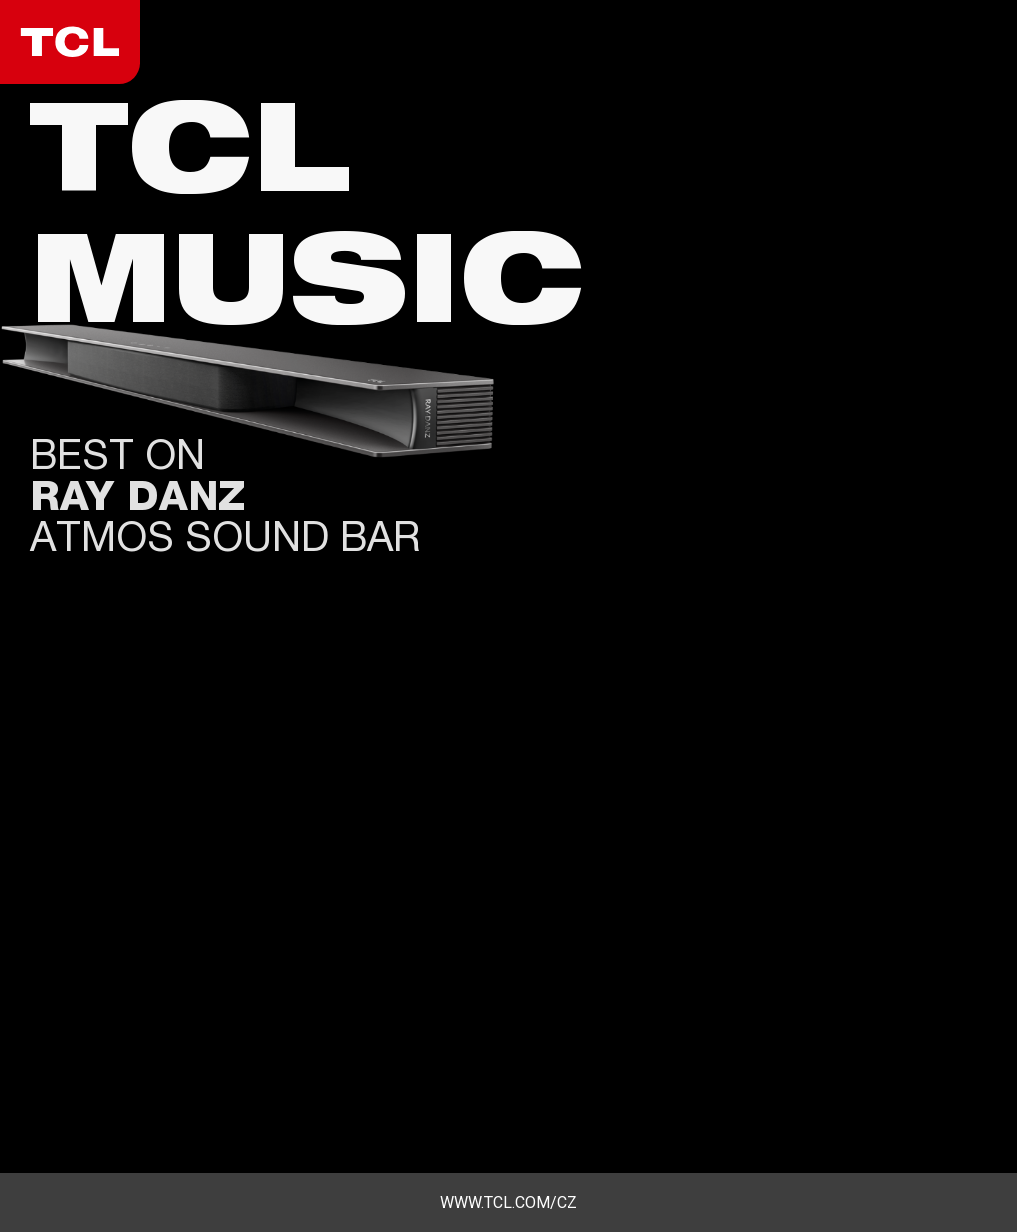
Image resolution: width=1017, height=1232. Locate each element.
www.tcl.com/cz (508, 1202)
